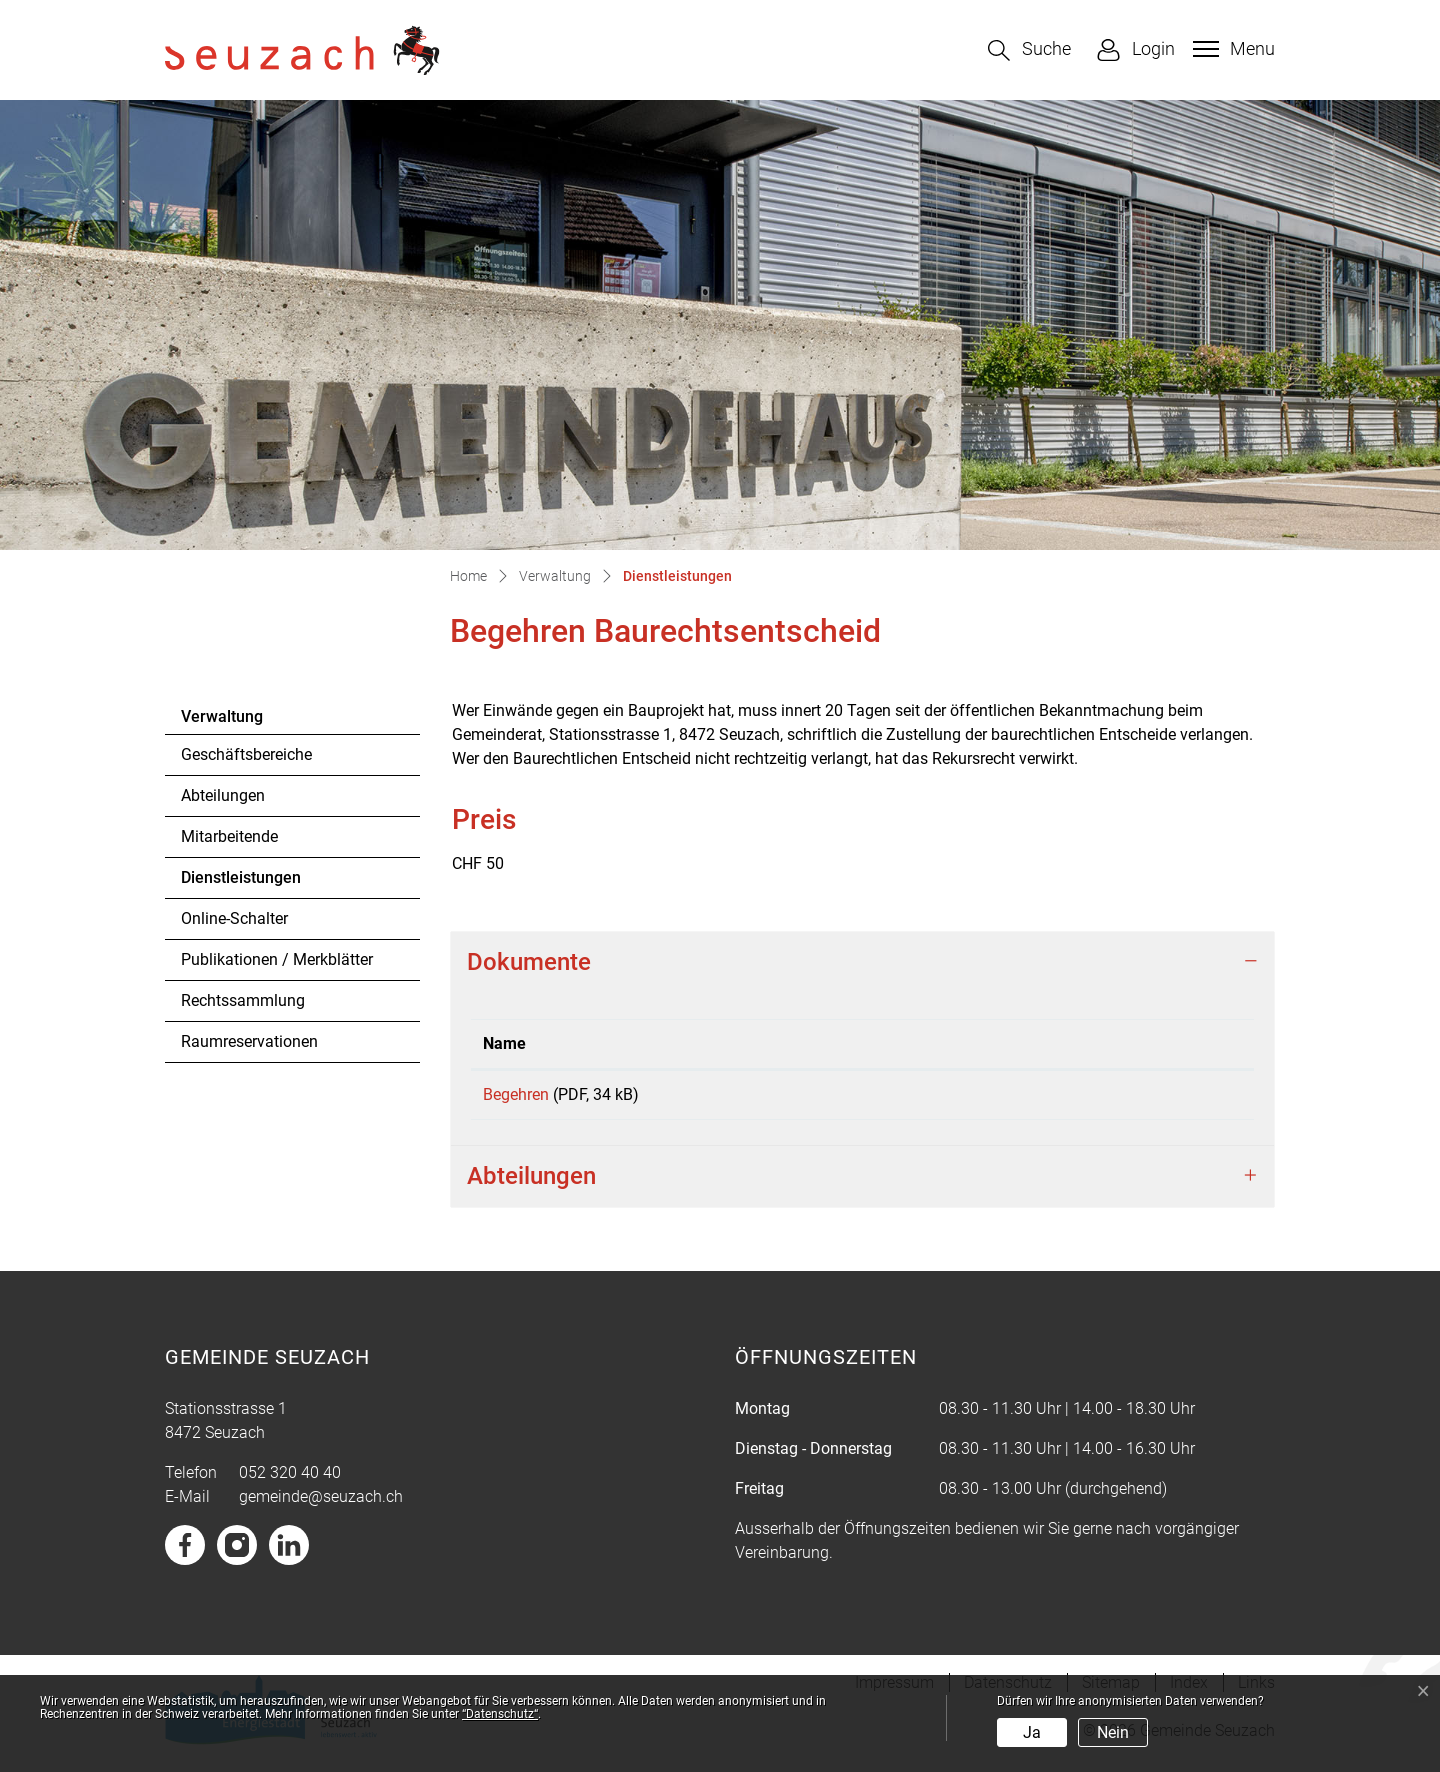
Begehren (516, 1094)
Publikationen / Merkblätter (277, 959)
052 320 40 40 (290, 1479)
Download (1109, 1098)
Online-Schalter (234, 918)
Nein (1113, 1732)
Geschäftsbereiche (246, 754)
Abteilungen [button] (531, 1183)
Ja (1032, 1732)
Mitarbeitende (229, 836)
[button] (1029, 50)
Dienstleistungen (240, 883)
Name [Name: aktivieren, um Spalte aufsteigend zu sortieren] (504, 1043)
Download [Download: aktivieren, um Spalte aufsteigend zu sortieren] (1012, 1043)
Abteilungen (223, 795)
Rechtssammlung (243, 1000)
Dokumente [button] (529, 962)
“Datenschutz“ (500, 1714)
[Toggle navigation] (1231, 49)
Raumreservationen (249, 1041)
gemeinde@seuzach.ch (321, 1503)
